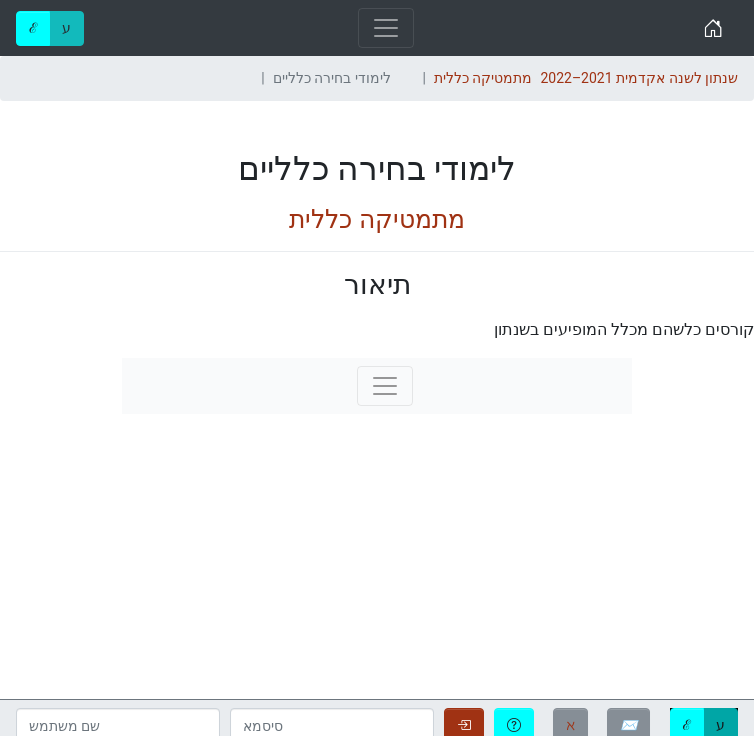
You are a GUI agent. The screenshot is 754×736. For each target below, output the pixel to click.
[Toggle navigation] (386, 28)
